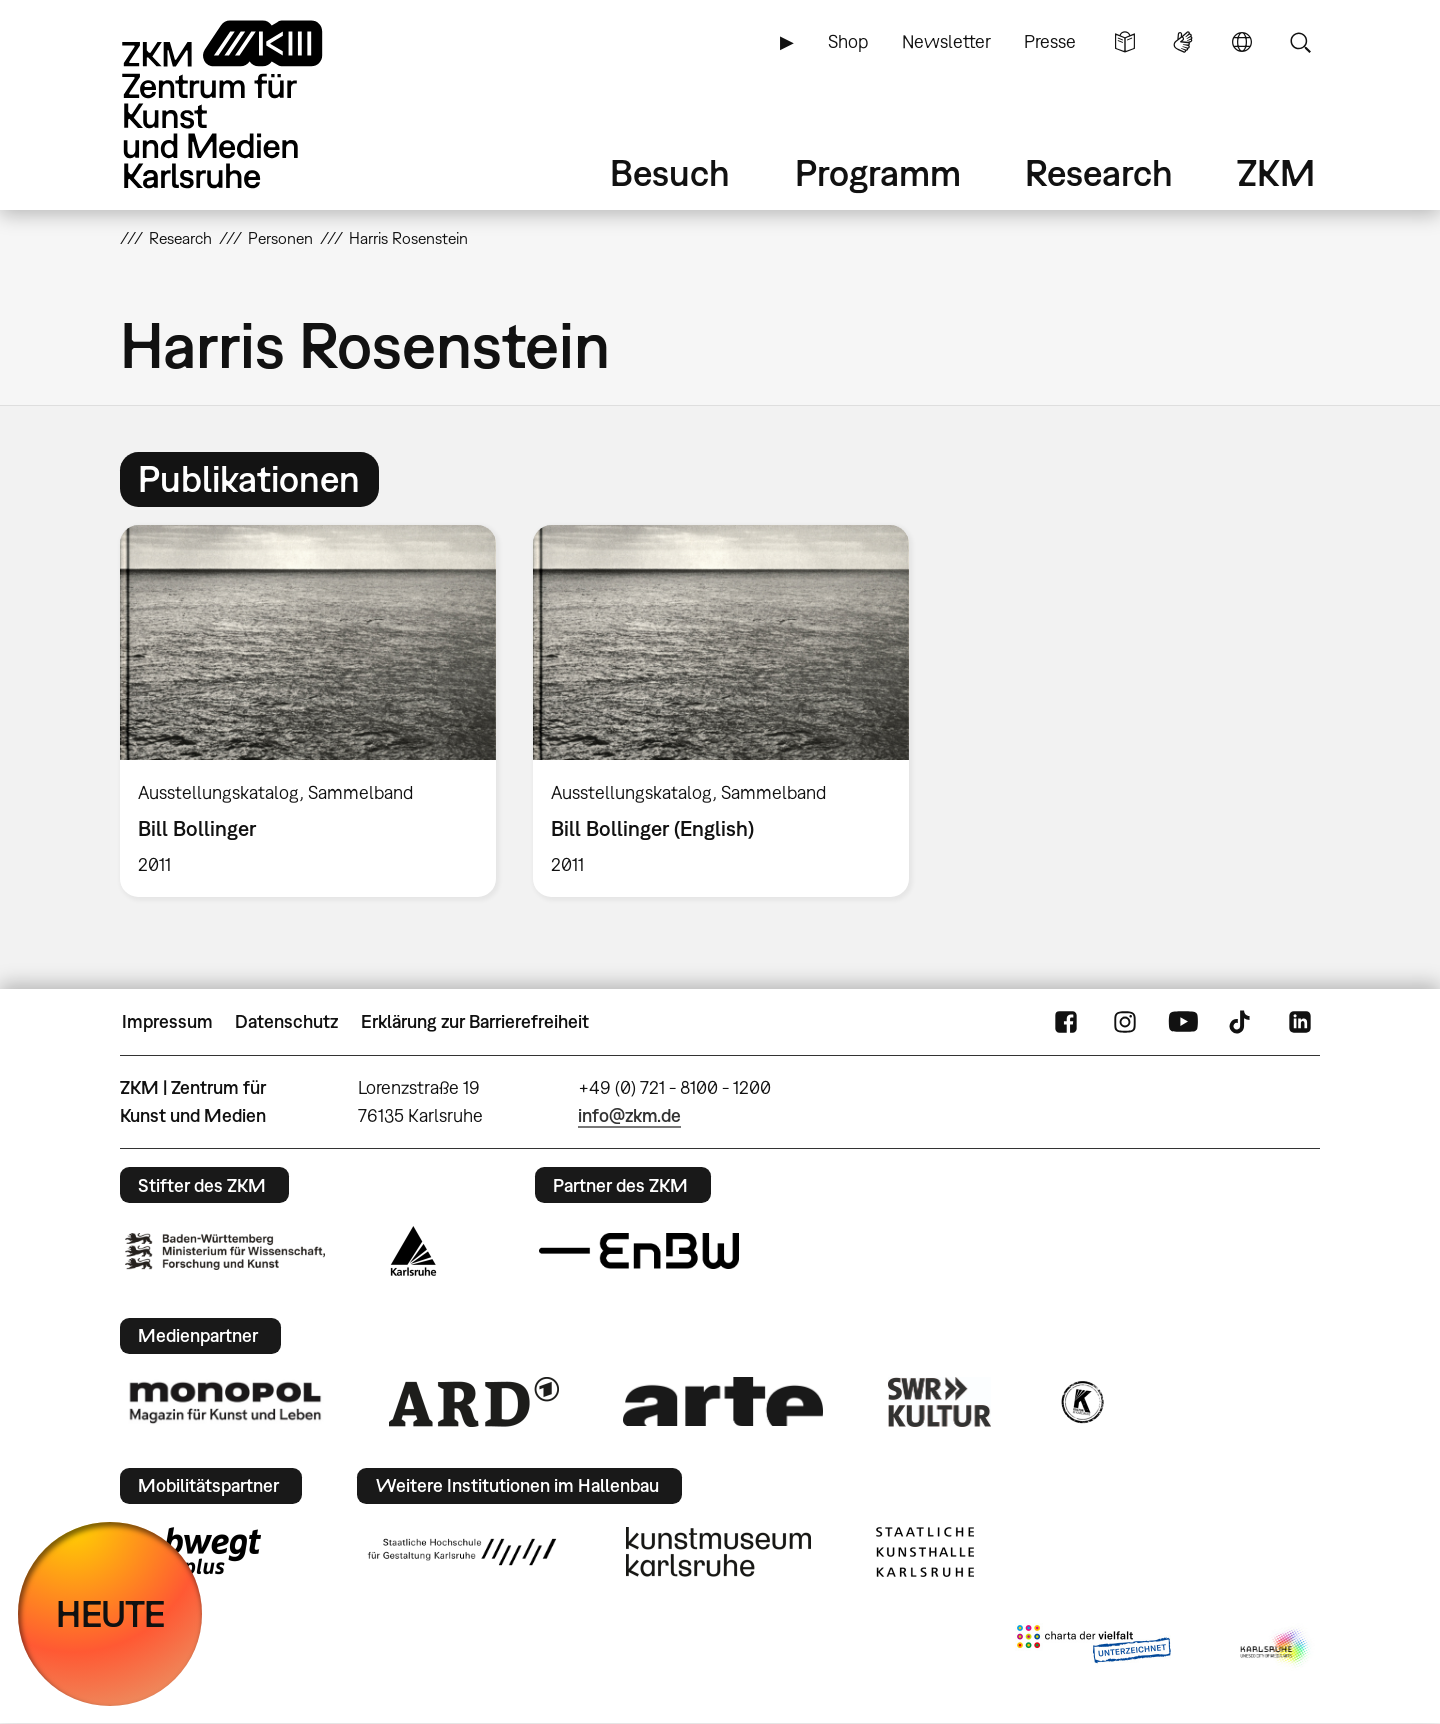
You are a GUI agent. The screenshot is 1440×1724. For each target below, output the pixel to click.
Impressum (167, 1021)
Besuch (670, 172)
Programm (878, 172)
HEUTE (110, 1613)
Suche (1300, 42)
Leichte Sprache (1125, 42)
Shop (848, 41)
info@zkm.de (629, 1115)
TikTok (1242, 1022)
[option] (308, 711)
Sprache (1242, 42)
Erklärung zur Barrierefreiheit (475, 1021)
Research (1099, 172)
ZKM (1276, 172)
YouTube (1183, 1022)
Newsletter (946, 41)
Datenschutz (286, 1021)
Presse (1050, 41)
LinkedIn (1300, 1022)
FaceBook (1066, 1022)
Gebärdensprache (1183, 42)
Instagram (1125, 1022)
